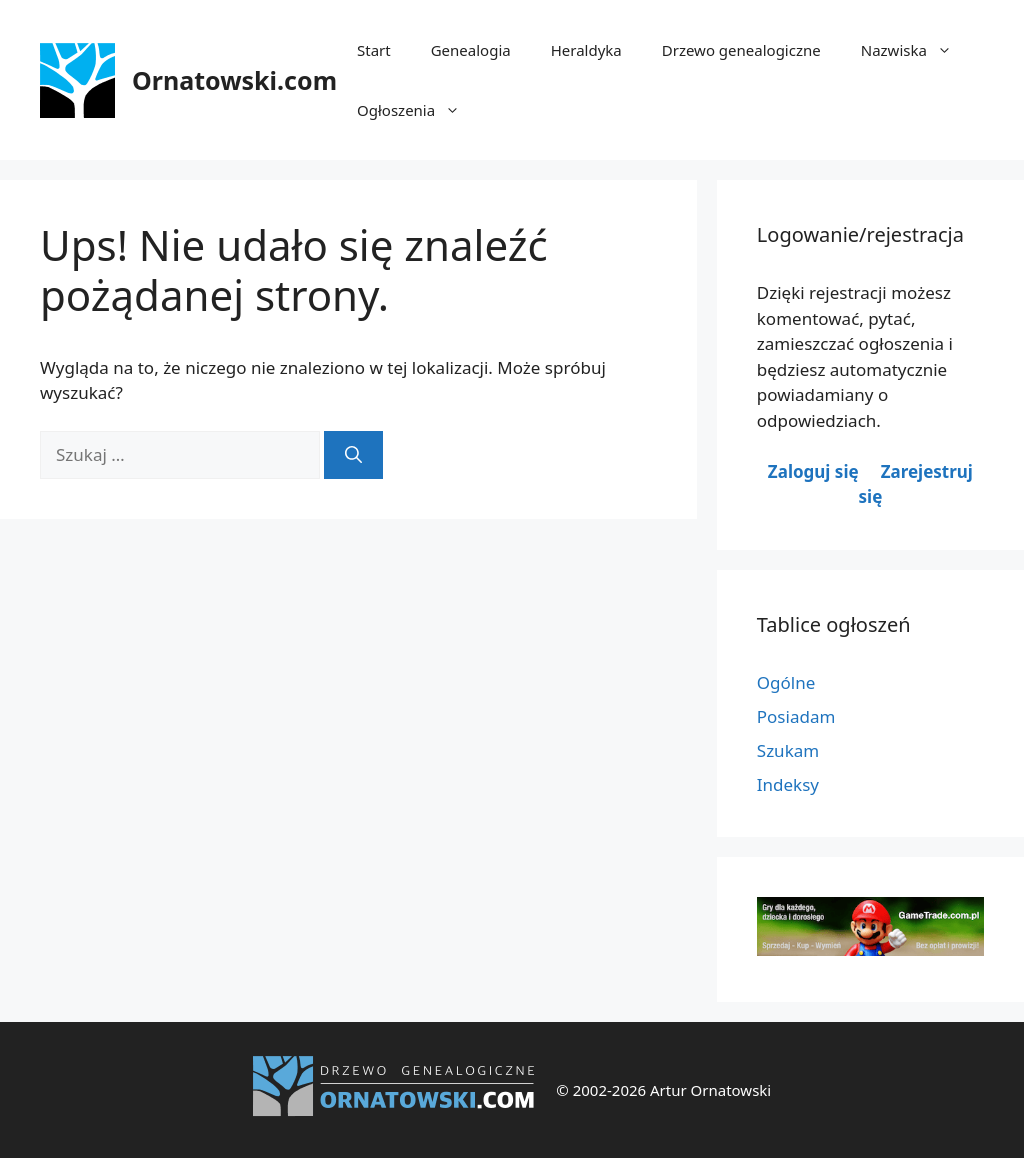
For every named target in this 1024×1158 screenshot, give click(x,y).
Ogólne (786, 682)
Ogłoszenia (418, 110)
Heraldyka (586, 50)
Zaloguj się (813, 471)
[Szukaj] (353, 455)
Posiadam (796, 716)
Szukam (788, 750)
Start (374, 50)
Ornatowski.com (234, 80)
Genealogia (471, 50)
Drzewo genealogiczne (741, 50)
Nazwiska (916, 50)
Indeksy (788, 784)
